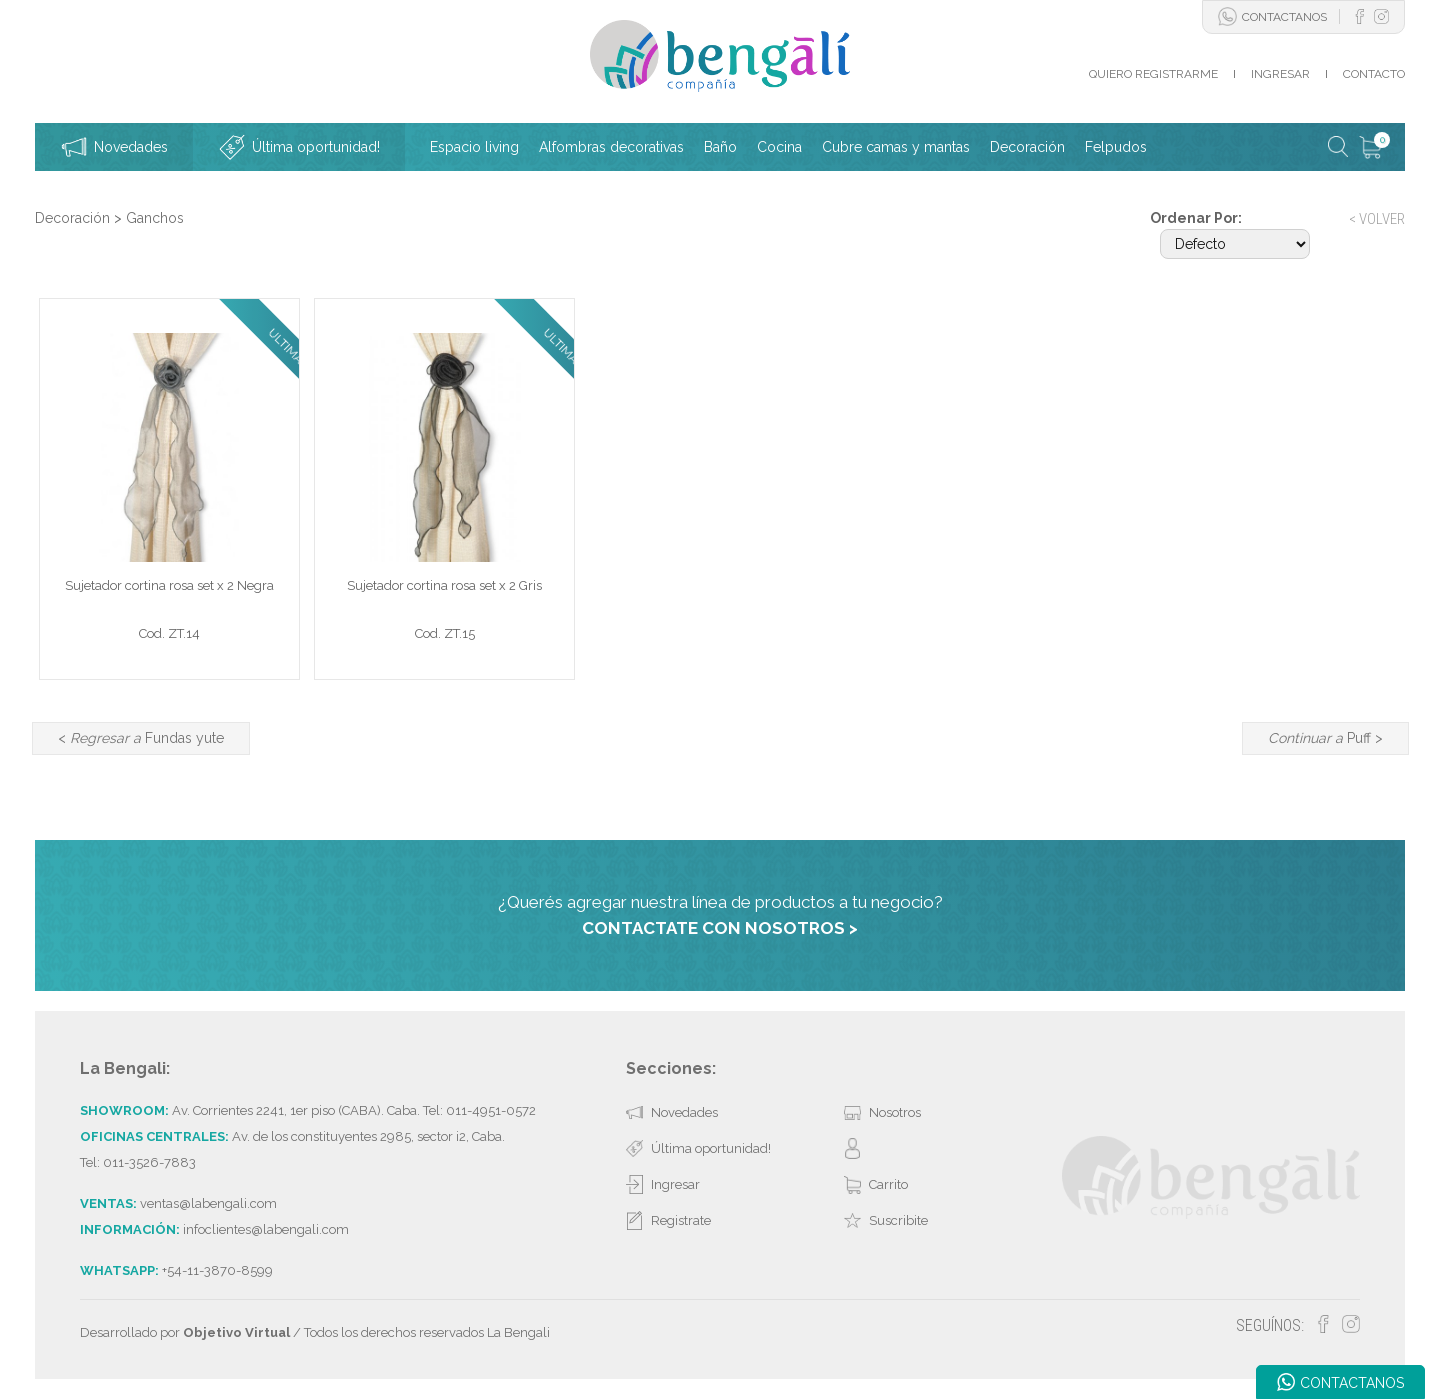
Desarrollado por (185, 1332)
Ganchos (155, 218)
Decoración (72, 218)
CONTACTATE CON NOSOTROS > (720, 928)
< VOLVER (1377, 219)
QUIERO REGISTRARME (1153, 74)
